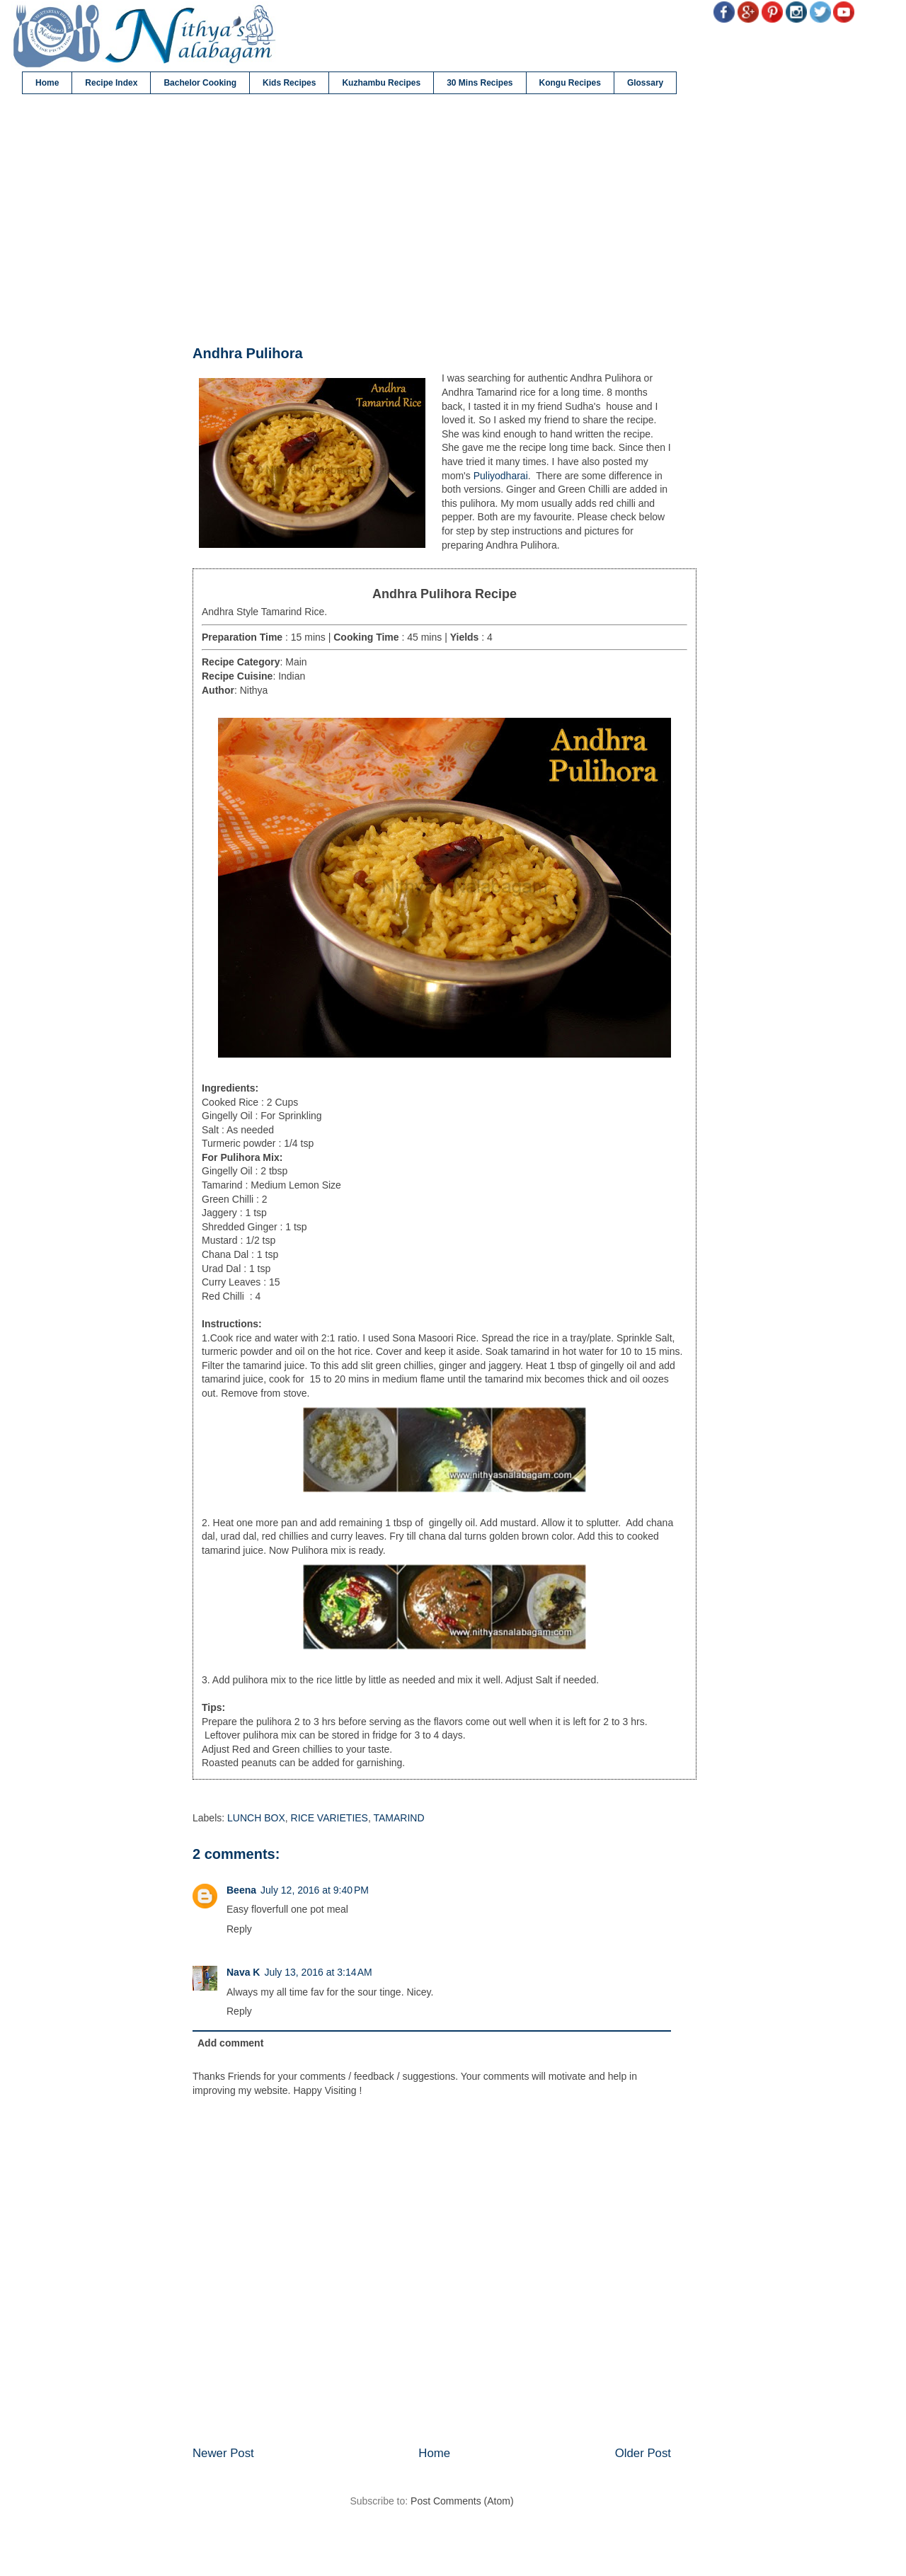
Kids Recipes (289, 83)
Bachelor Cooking (200, 83)
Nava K (243, 1972)
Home (47, 83)
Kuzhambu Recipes (381, 83)
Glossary (645, 83)
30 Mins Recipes (479, 83)
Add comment (230, 2043)
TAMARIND (398, 1818)
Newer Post (223, 2453)
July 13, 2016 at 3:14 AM (318, 1972)
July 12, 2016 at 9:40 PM (314, 1890)
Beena (241, 1890)
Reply (239, 1929)
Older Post (643, 2453)
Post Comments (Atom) (462, 2501)
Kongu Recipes (570, 83)
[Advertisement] (432, 220)
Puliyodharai (501, 475)
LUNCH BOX (256, 1818)
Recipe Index (111, 83)
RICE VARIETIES (329, 1818)
